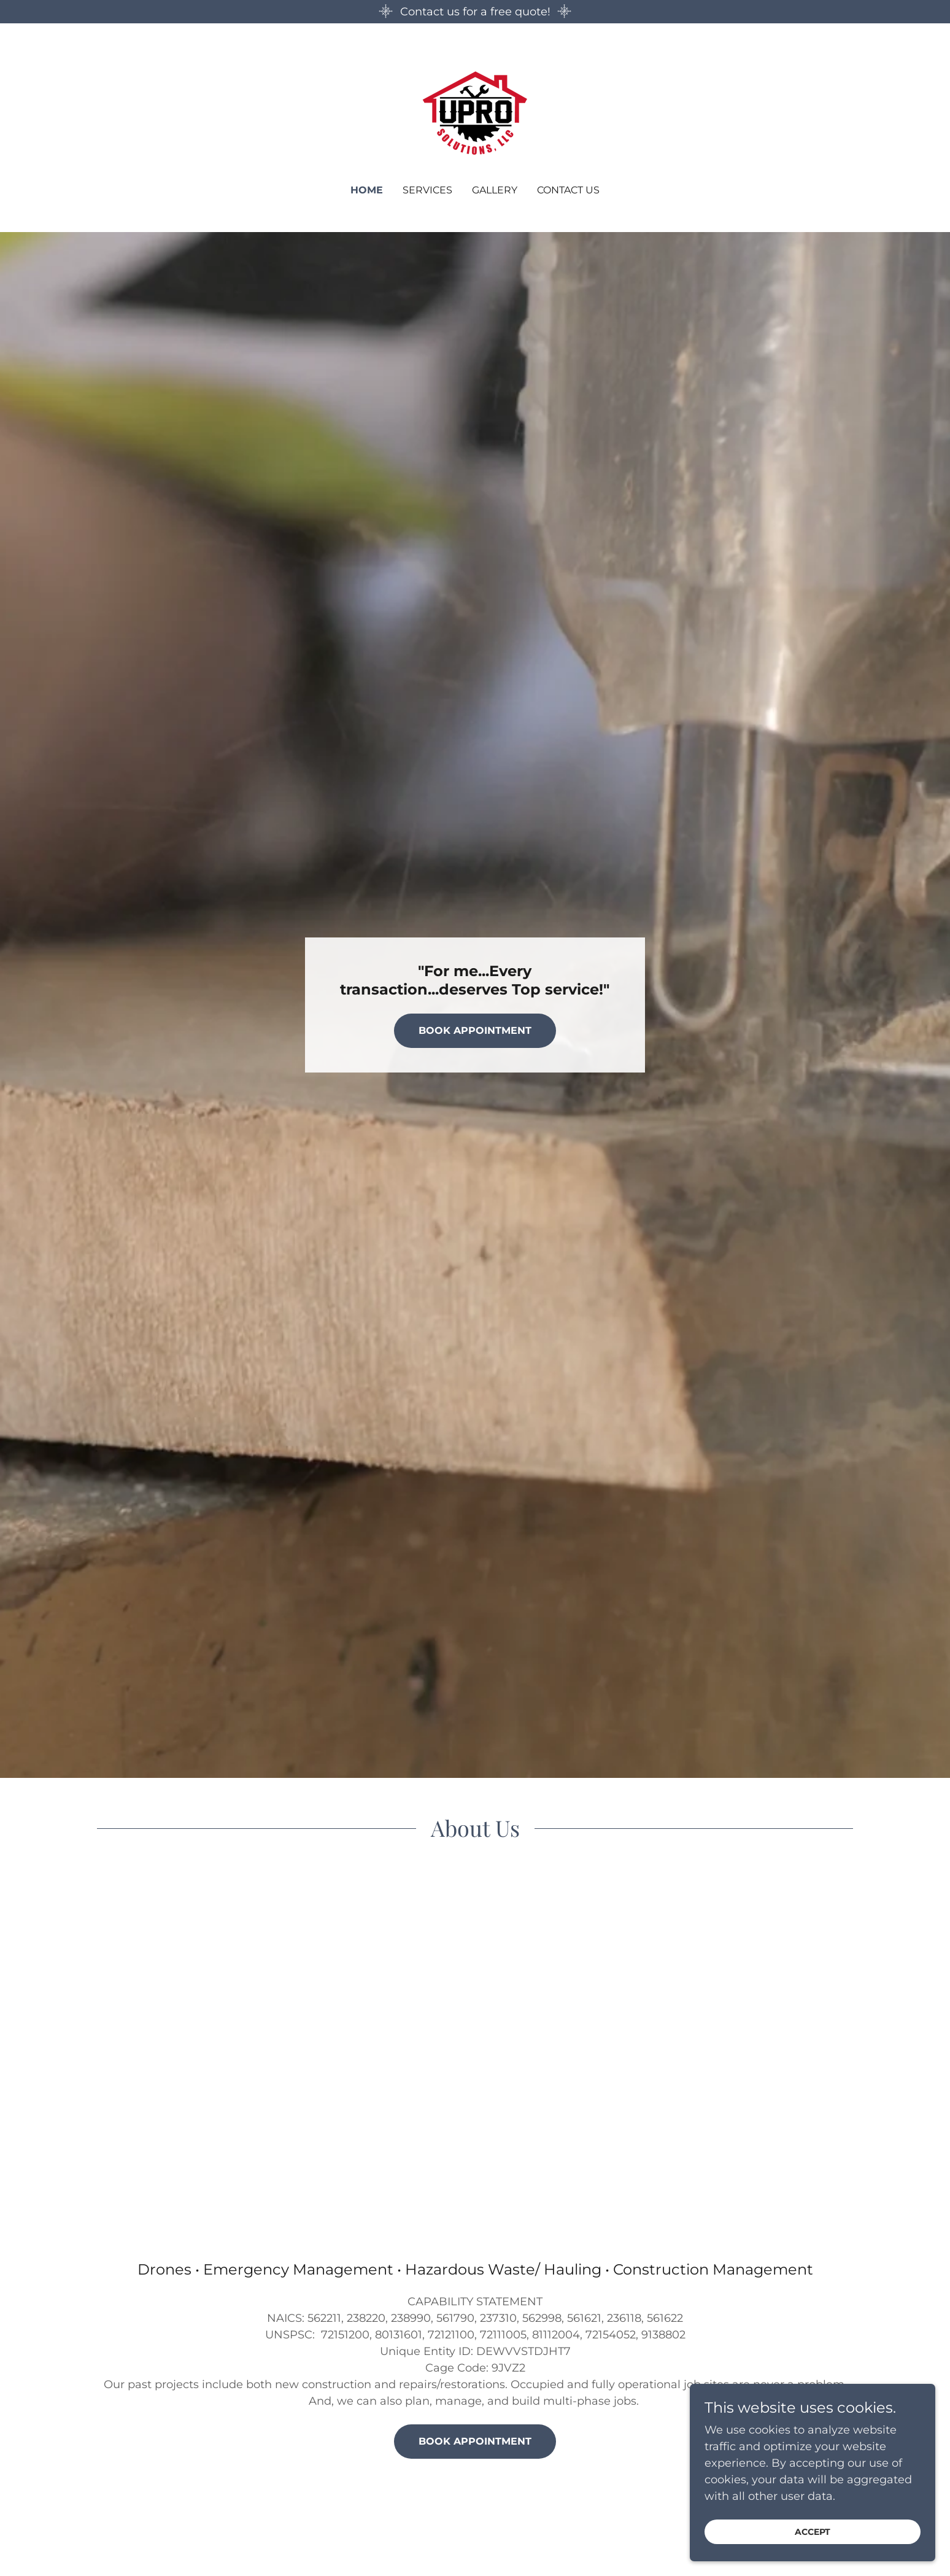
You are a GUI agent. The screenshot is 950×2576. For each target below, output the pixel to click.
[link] (475, 112)
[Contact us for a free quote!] (475, 11)
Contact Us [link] (568, 190)
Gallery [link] (494, 190)
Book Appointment (475, 1030)
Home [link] (366, 190)
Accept (812, 2531)
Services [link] (427, 190)
